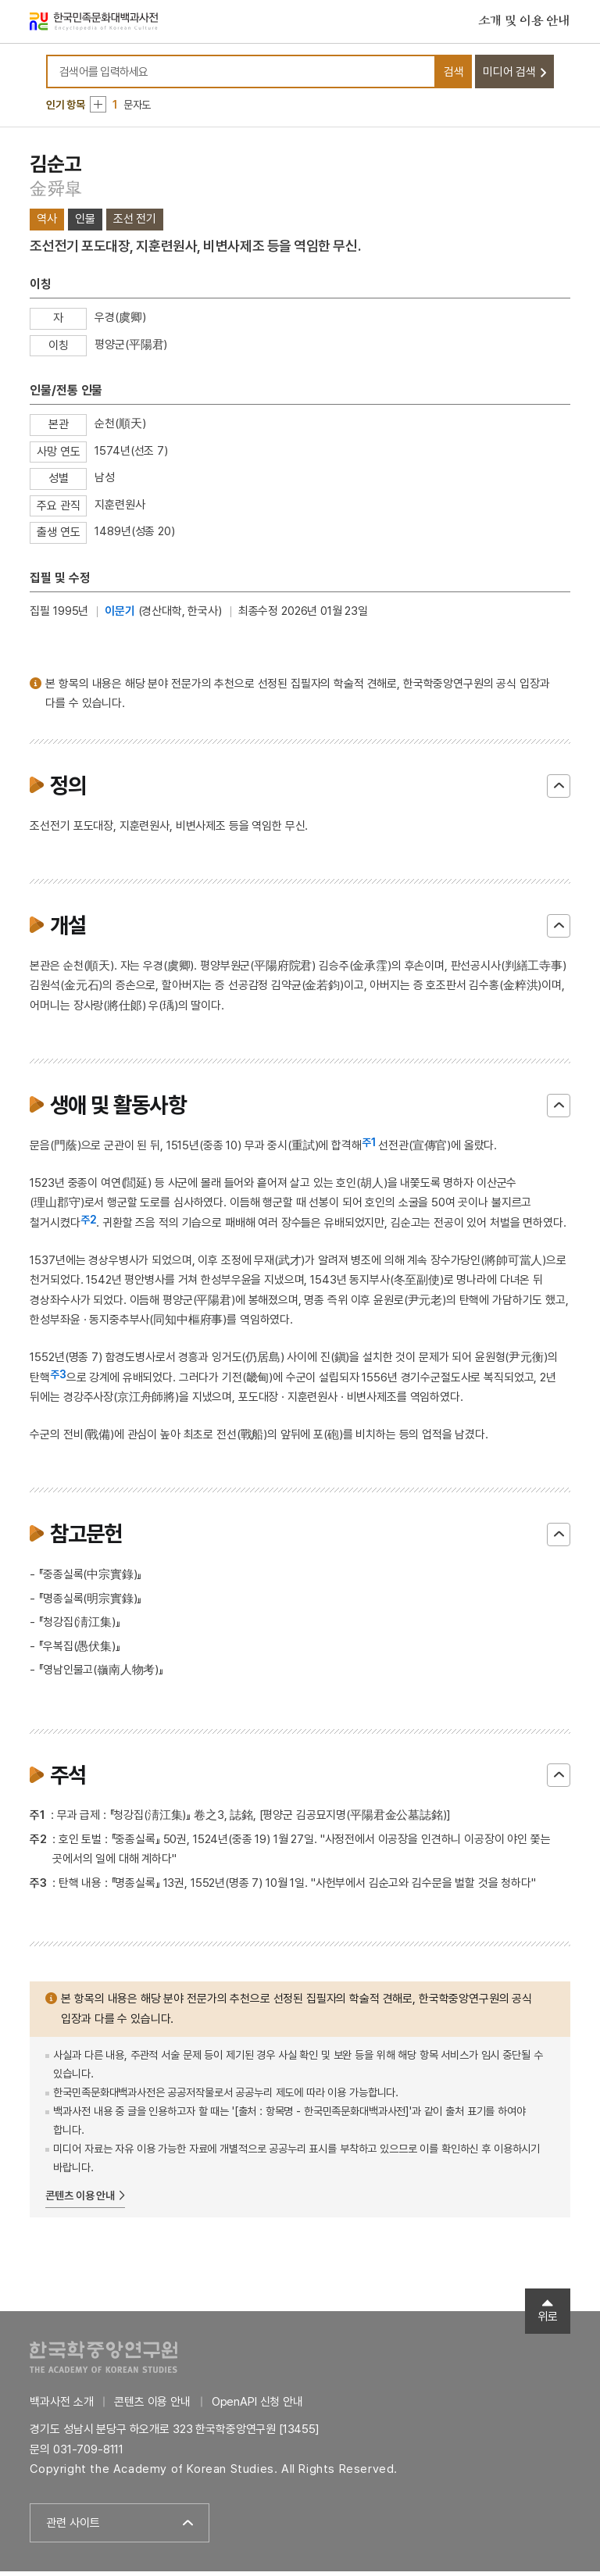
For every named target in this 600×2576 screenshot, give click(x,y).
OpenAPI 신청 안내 (257, 2406)
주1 (369, 1146)
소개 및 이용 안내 (524, 23)
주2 (88, 1223)
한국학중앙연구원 (103, 2361)
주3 (58, 1378)
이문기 (120, 615)
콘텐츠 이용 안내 (80, 2200)
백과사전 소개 (61, 2406)
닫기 (558, 790)
